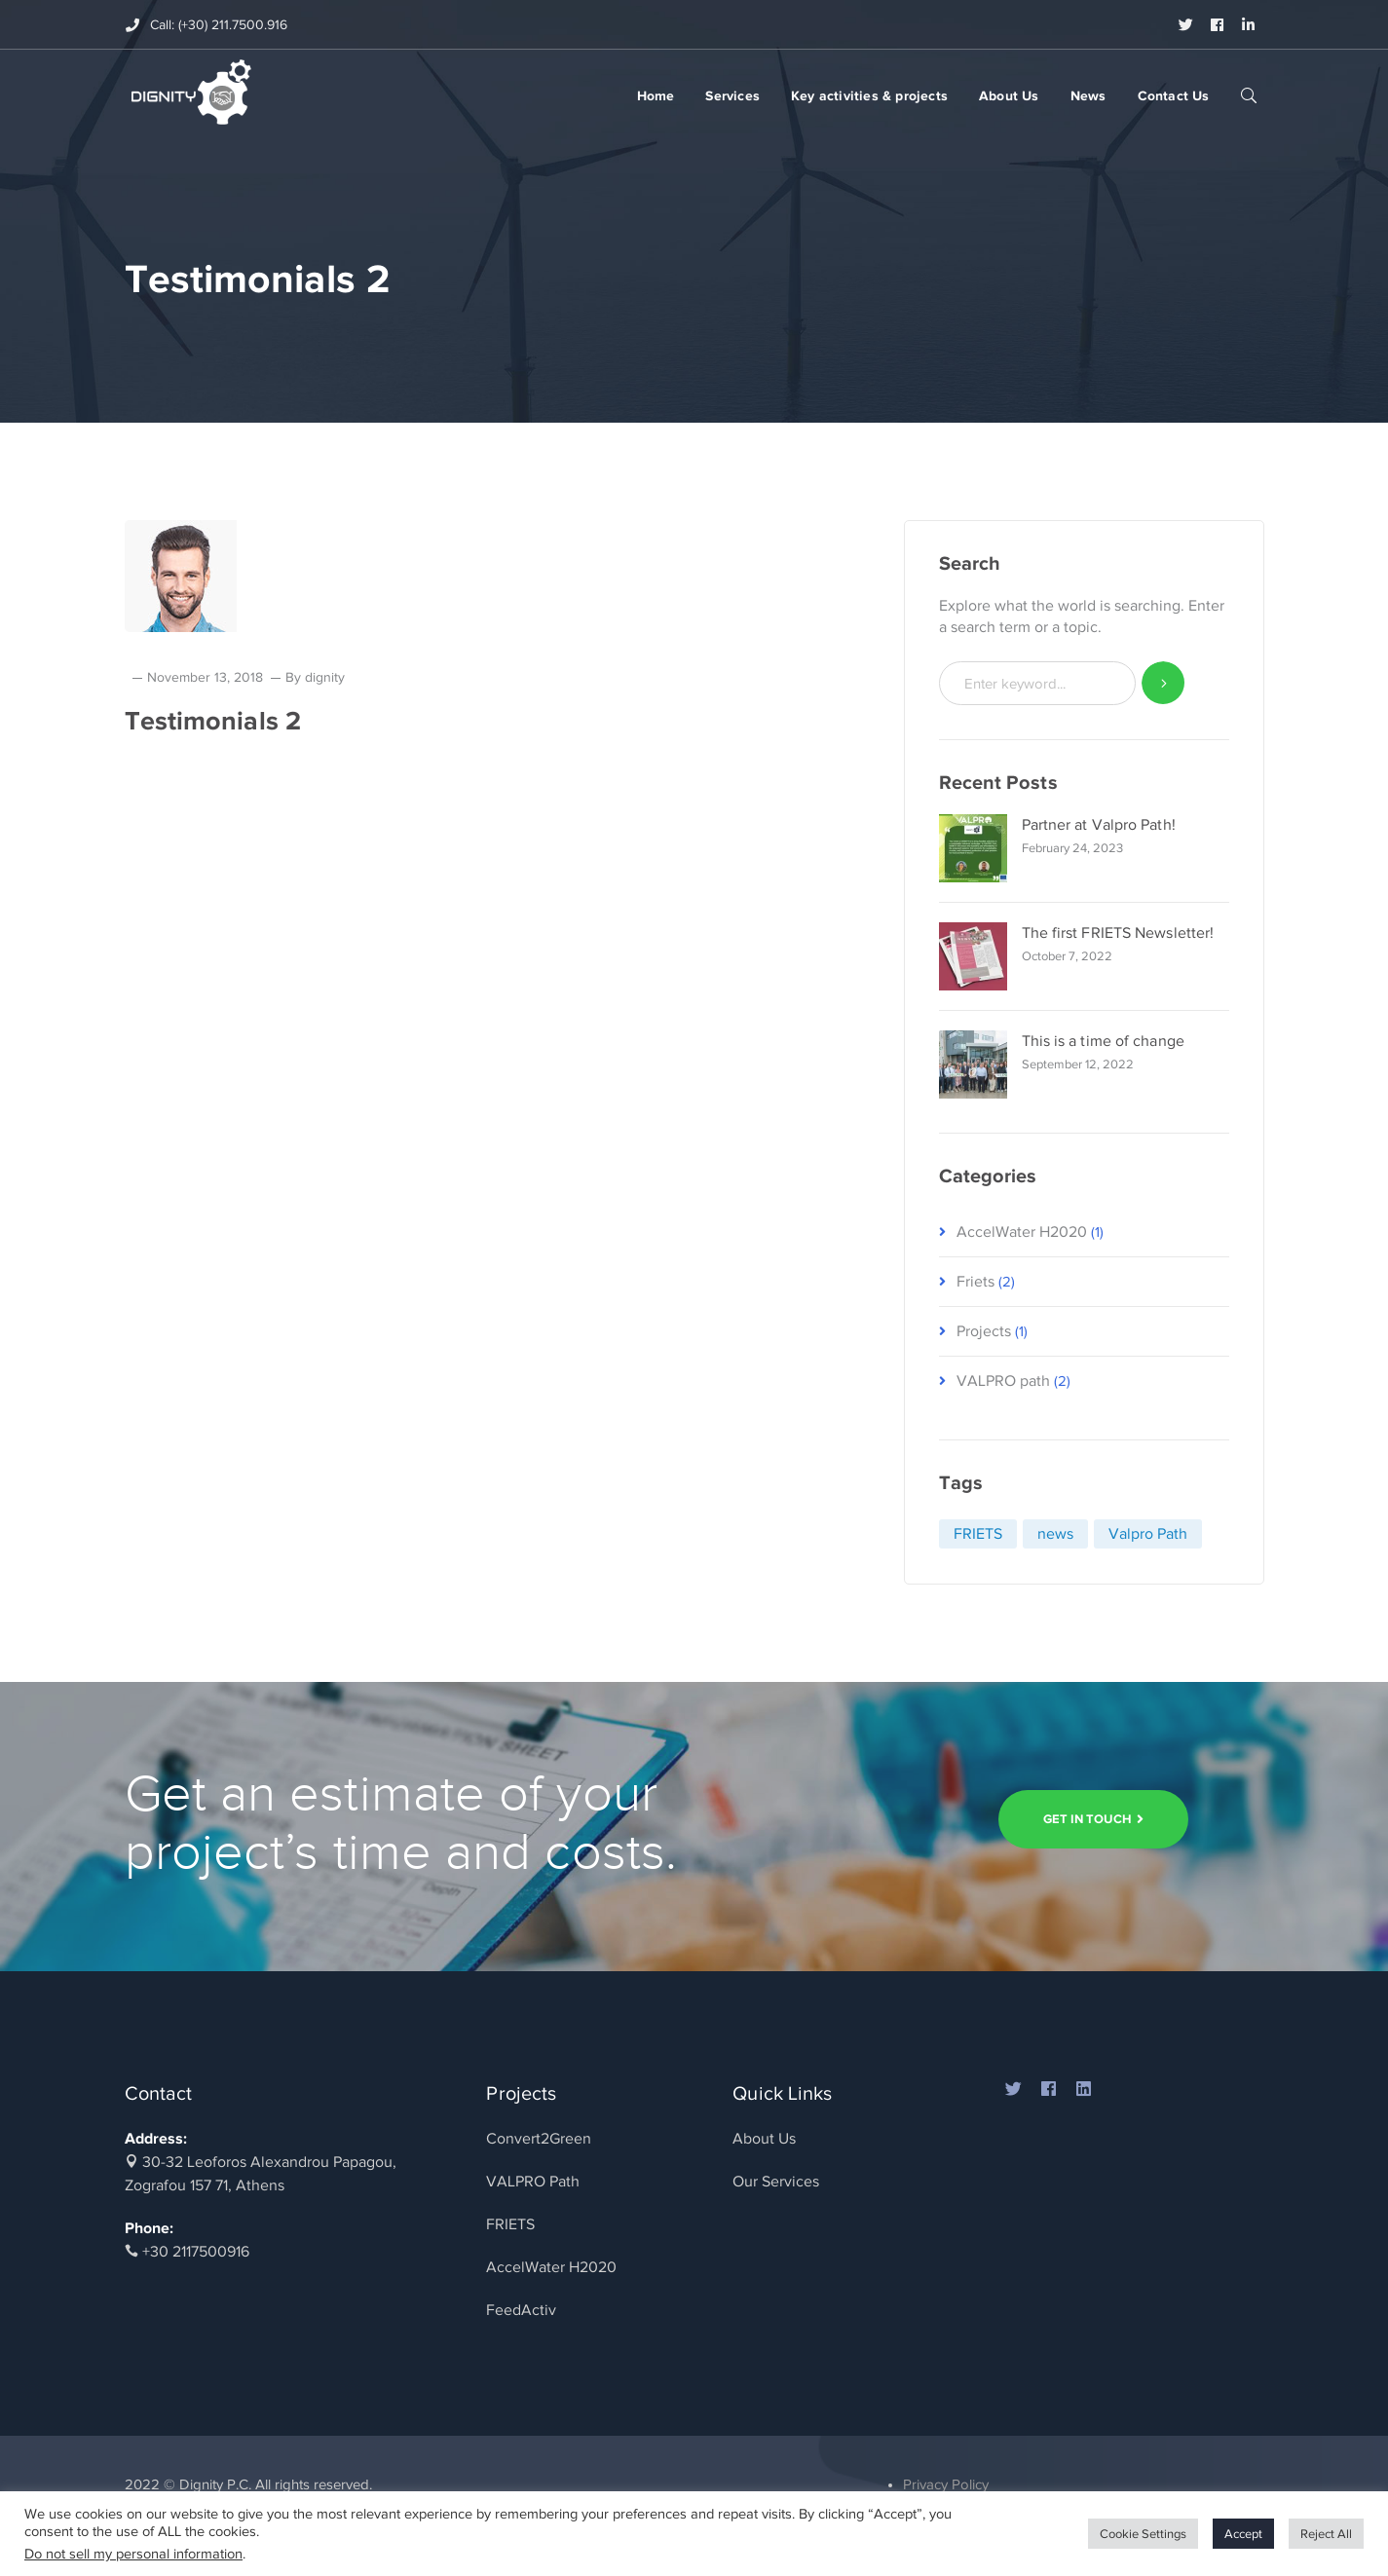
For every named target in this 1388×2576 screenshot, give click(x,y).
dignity (325, 677)
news (1055, 1534)
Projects (984, 1331)
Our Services (775, 2181)
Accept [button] (1243, 2533)
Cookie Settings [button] (1143, 2533)
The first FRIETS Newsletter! (1118, 933)
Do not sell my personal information (133, 2553)
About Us (764, 2138)
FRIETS (978, 1534)
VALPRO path (1003, 1381)
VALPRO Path (533, 2181)
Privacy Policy (946, 2484)
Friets (975, 1281)
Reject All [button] (1326, 2533)
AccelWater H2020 (1022, 1232)
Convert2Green (538, 2138)
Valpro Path (1147, 1534)
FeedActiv (521, 2310)
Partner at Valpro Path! (1099, 825)
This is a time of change (1103, 1041)
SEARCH (1248, 94)
